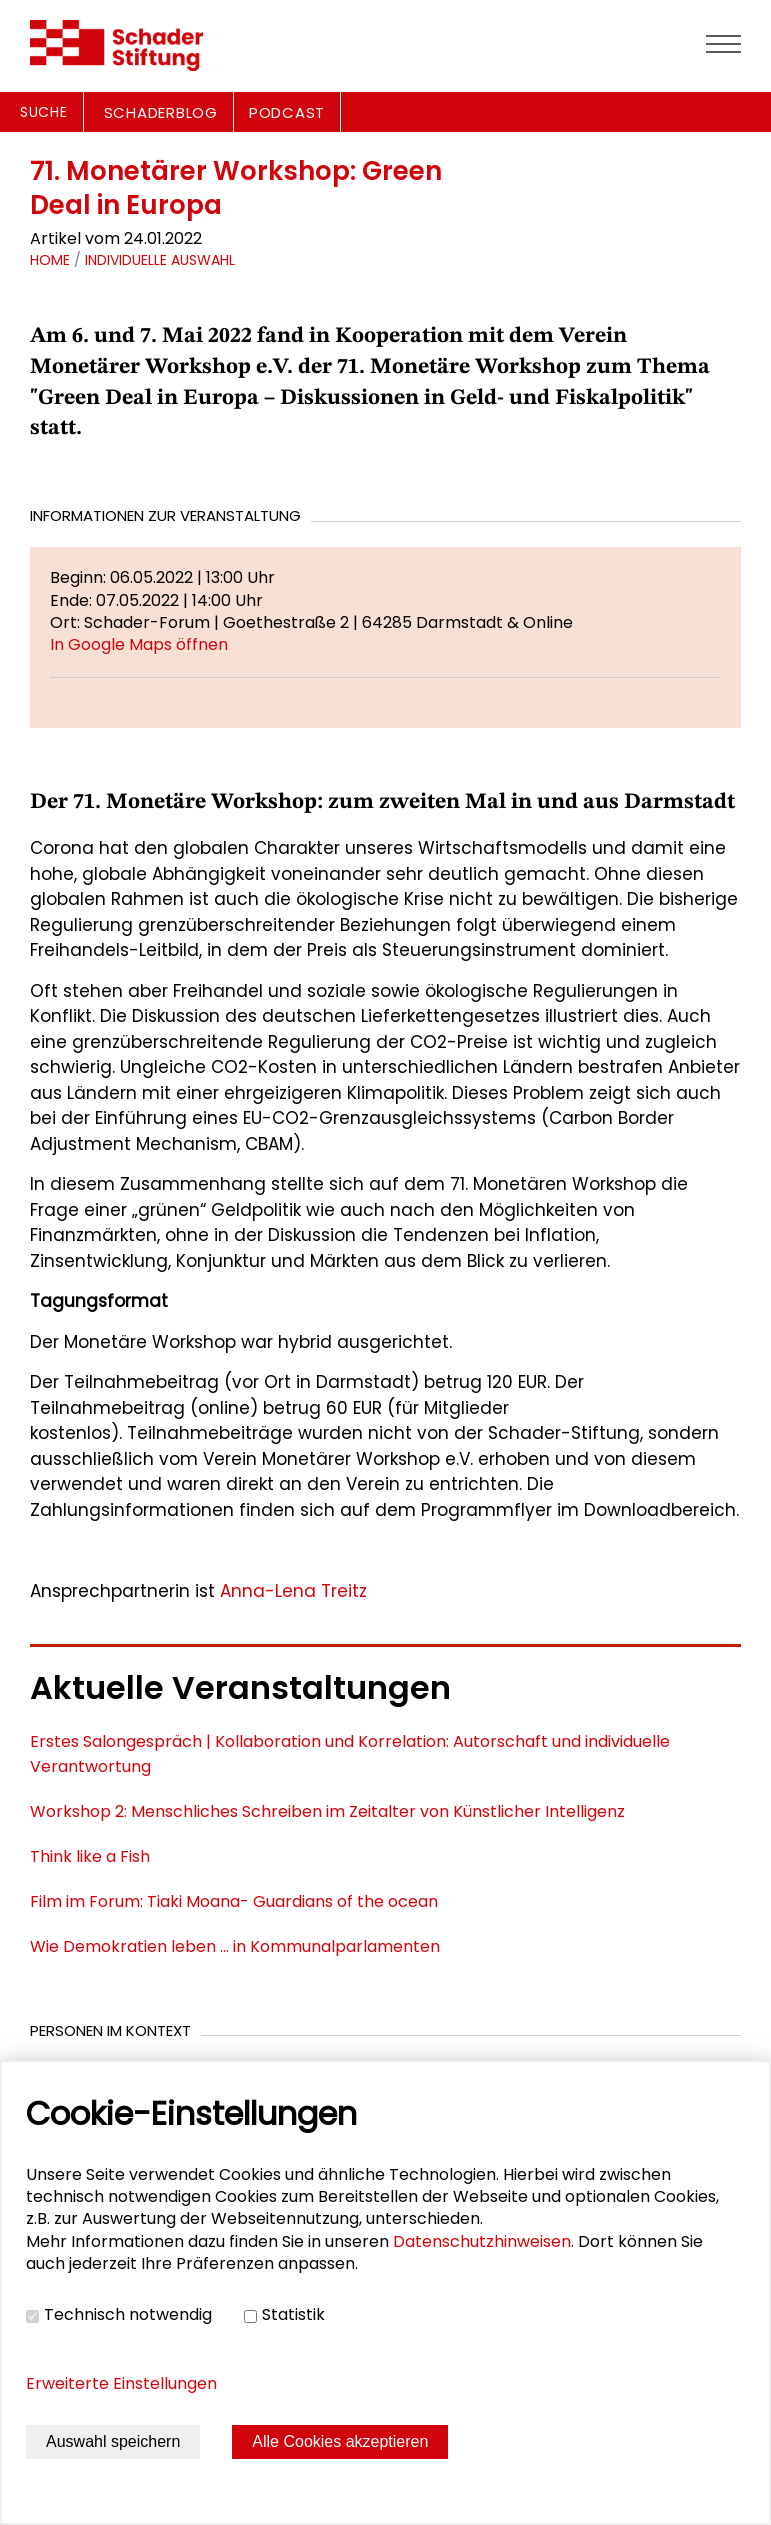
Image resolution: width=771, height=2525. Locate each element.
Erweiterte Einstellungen (121, 2383)
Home (50, 260)
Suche (44, 112)
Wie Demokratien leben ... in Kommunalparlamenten (235, 1946)
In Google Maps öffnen (139, 644)
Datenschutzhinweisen (482, 2241)
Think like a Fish (90, 1856)
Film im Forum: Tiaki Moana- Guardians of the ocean (234, 1901)
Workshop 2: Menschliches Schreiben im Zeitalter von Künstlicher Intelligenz (327, 1811)
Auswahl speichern (113, 2441)
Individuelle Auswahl (160, 260)
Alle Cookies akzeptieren (340, 2441)
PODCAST (287, 112)
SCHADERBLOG (161, 112)
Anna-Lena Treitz (293, 1591)
